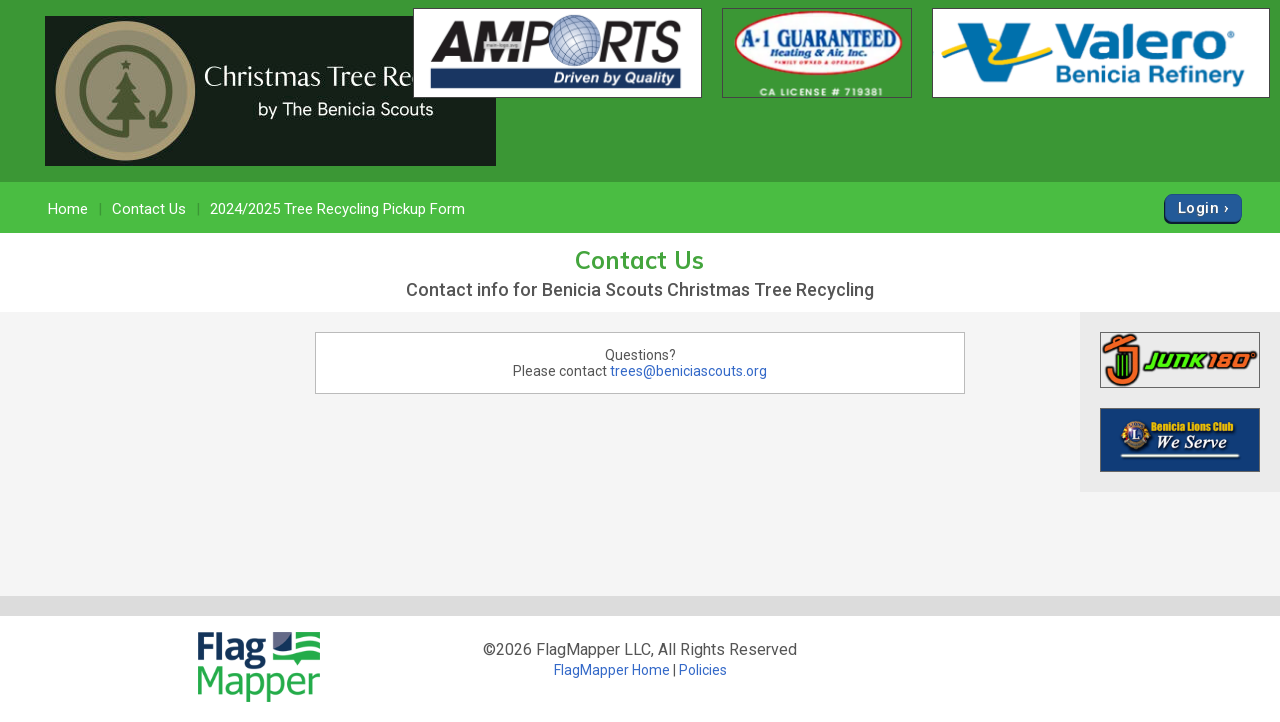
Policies (703, 670)
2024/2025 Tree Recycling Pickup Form (337, 209)
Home (68, 209)
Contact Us (149, 209)
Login (1198, 208)
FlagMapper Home (612, 670)
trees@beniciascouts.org (688, 371)
